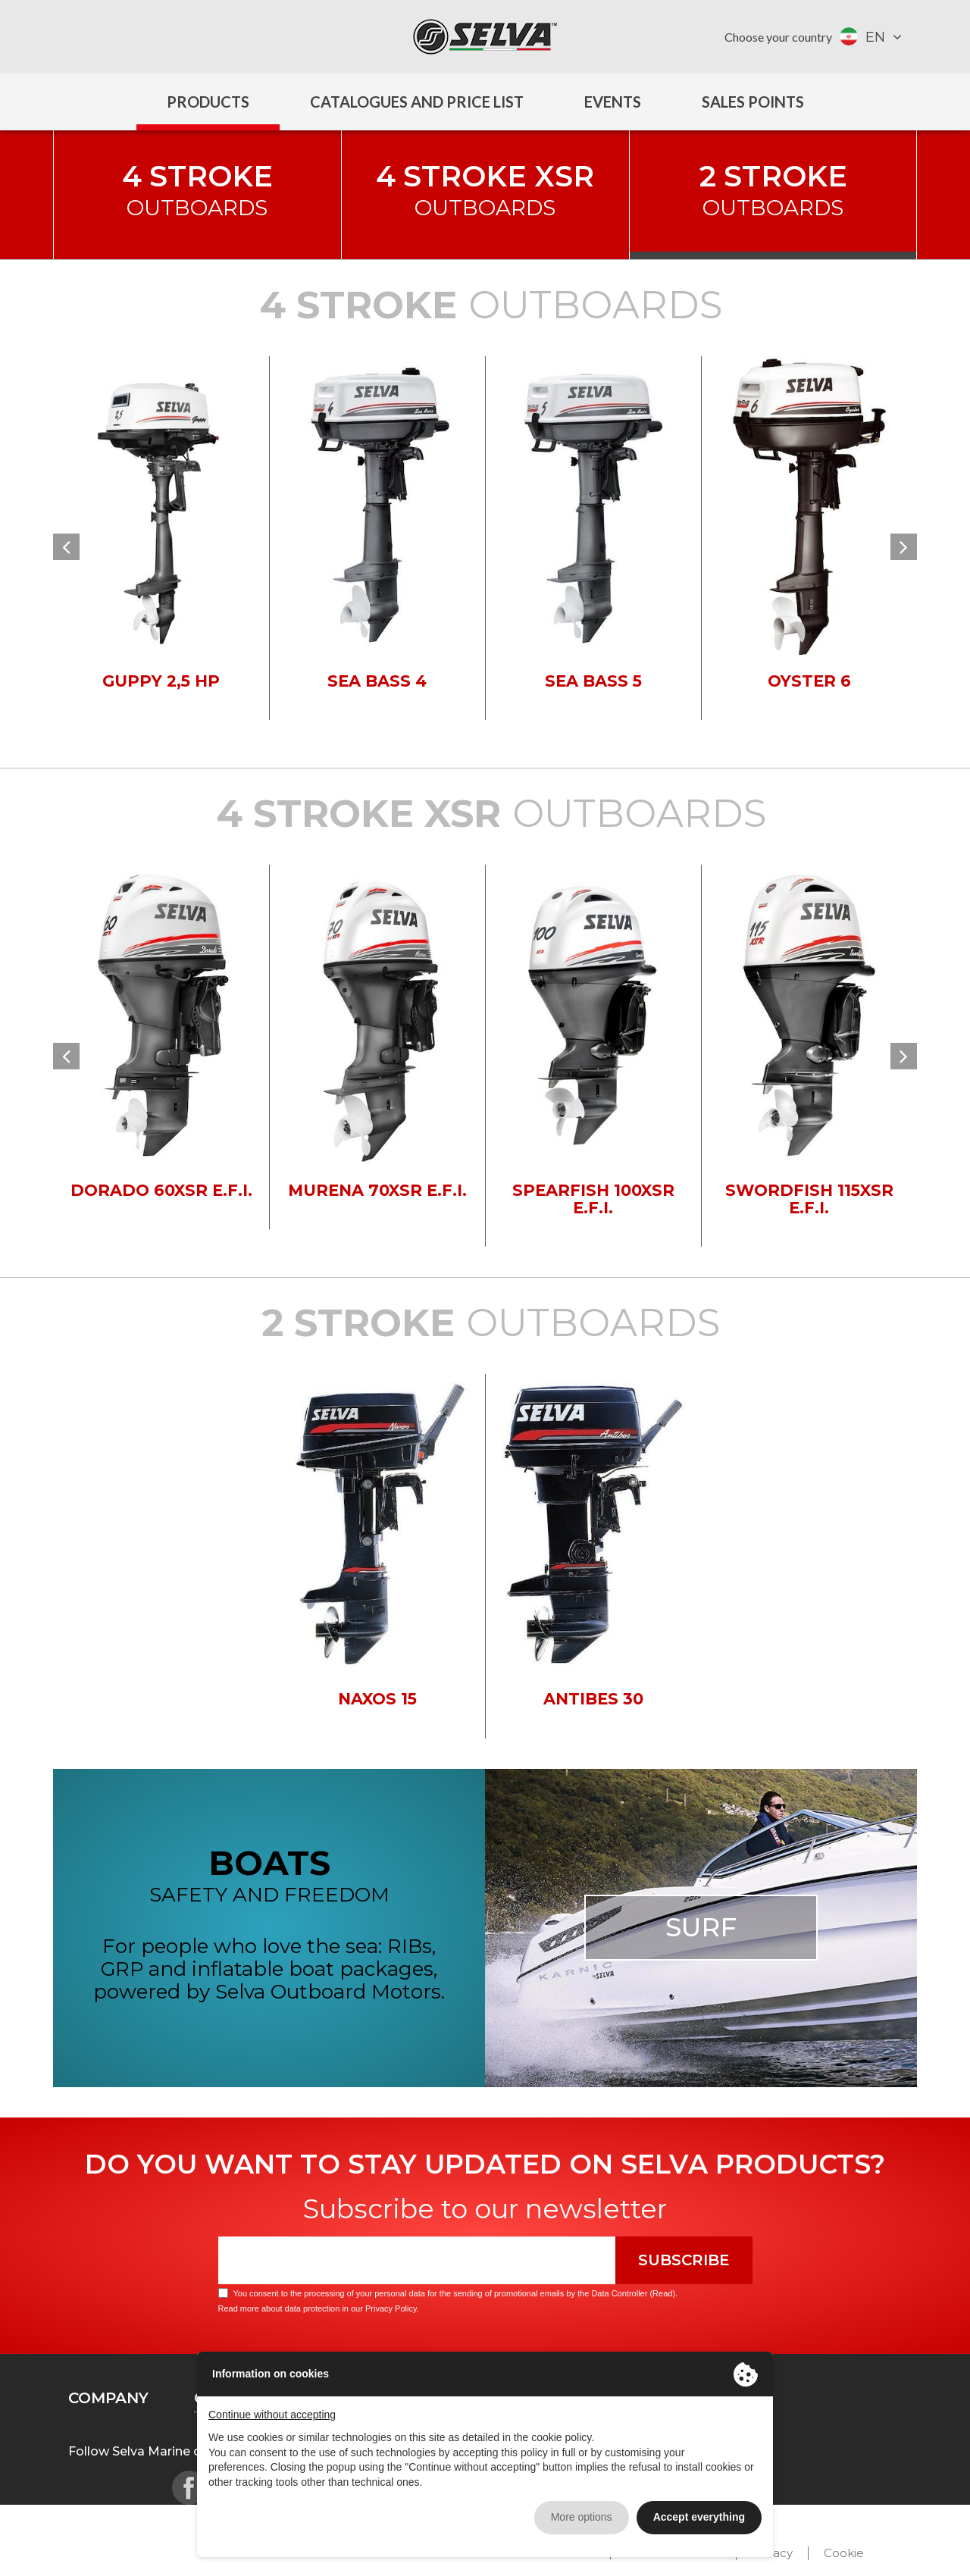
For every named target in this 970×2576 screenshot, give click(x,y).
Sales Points (753, 101)
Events (612, 101)
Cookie (844, 2553)
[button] (66, 547)
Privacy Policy (391, 2308)
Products (208, 101)
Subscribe (684, 2260)
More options (581, 2517)
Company (108, 2397)
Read (662, 2293)
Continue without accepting (272, 2415)
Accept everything (699, 2517)
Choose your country (778, 37)
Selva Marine (485, 36)
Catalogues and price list (417, 101)
